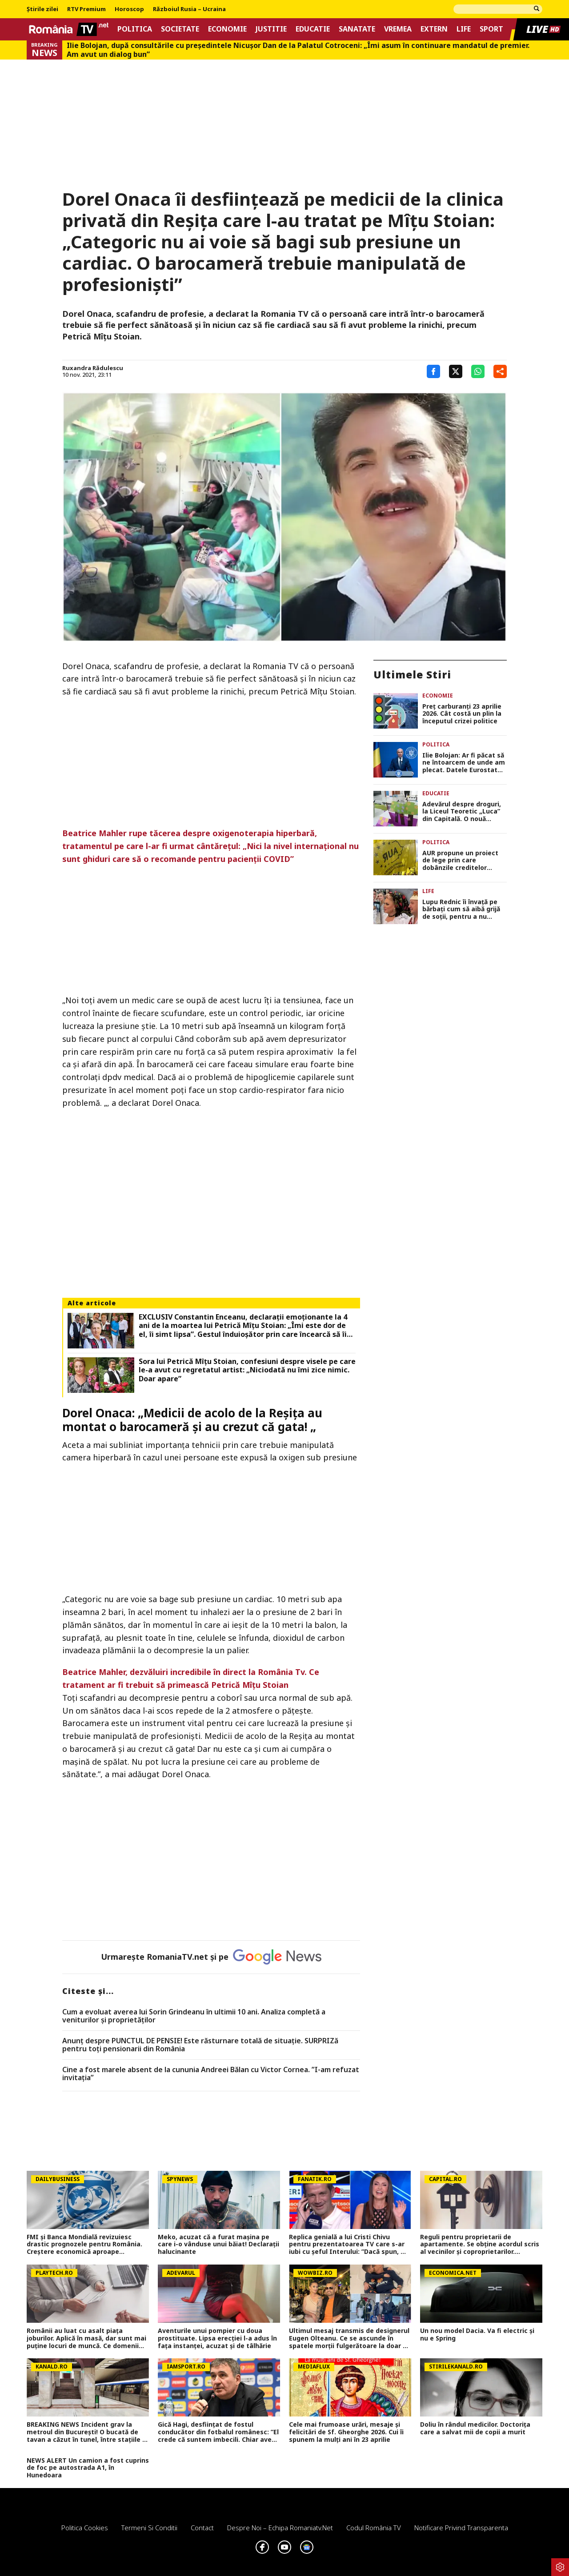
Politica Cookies (84, 2528)
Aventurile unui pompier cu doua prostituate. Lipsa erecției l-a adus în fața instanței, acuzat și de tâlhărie (217, 2338)
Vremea (398, 29)
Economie (227, 29)
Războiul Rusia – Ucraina (189, 9)
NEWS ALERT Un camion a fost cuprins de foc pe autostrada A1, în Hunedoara (88, 2468)
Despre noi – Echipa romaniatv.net (280, 2528)
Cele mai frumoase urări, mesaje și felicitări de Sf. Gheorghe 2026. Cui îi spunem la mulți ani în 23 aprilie (346, 2432)
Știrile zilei (42, 9)
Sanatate (357, 29)
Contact (202, 2528)
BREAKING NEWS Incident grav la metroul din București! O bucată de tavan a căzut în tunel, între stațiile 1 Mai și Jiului (86, 2432)
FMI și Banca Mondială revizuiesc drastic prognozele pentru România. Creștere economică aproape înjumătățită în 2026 (84, 2244)
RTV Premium (86, 9)
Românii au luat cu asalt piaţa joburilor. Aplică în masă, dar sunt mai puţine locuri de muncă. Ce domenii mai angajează (86, 2338)
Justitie (271, 29)
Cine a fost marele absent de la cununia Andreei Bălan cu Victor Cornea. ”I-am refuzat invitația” (210, 2074)
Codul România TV (373, 2528)
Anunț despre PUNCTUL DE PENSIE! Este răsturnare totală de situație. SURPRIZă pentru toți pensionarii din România (200, 2045)
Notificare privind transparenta (461, 2528)
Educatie (313, 29)
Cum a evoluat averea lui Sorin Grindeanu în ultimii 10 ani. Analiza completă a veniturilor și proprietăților (193, 2016)
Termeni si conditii (149, 2528)
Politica (134, 29)
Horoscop (129, 9)
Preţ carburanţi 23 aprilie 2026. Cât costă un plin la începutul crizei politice (461, 714)
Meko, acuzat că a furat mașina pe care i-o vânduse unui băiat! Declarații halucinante (218, 2244)
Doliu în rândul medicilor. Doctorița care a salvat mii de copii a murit (475, 2428)
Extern (434, 29)
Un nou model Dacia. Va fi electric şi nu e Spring (477, 2334)
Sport (491, 29)
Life (464, 29)
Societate (180, 29)
